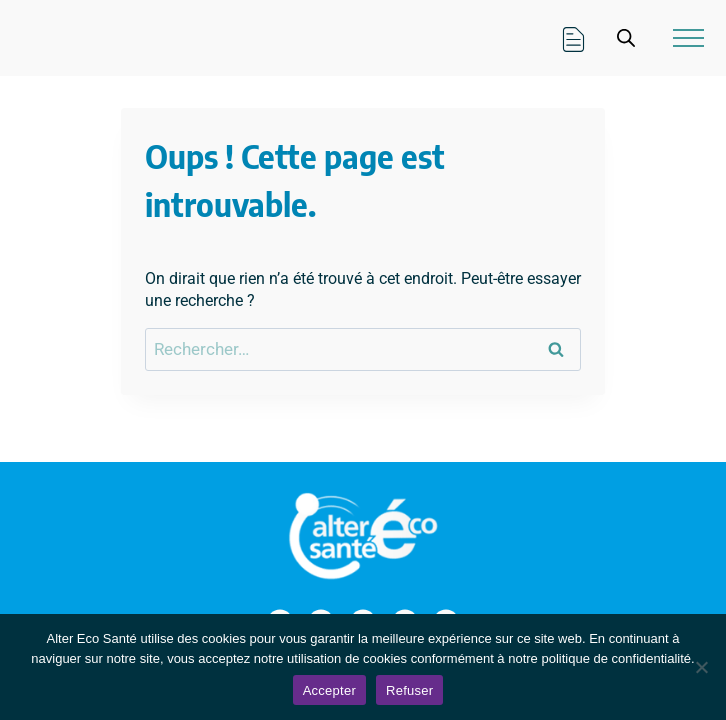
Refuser (409, 690)
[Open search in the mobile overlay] (626, 38)
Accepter (329, 690)
